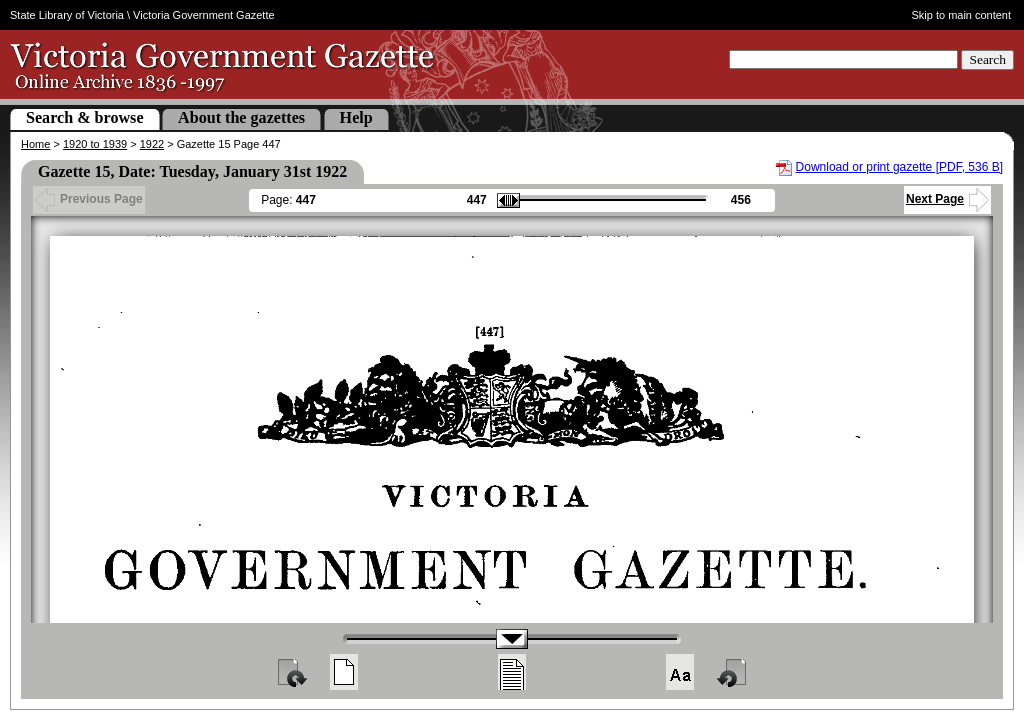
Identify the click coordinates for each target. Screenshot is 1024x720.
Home (35, 144)
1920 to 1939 (95, 144)
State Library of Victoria (67, 15)
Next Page (947, 199)
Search (987, 59)
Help (356, 117)
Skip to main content (962, 15)
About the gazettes (241, 117)
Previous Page (89, 199)
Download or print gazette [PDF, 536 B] (899, 167)
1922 (152, 144)
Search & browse (85, 117)
